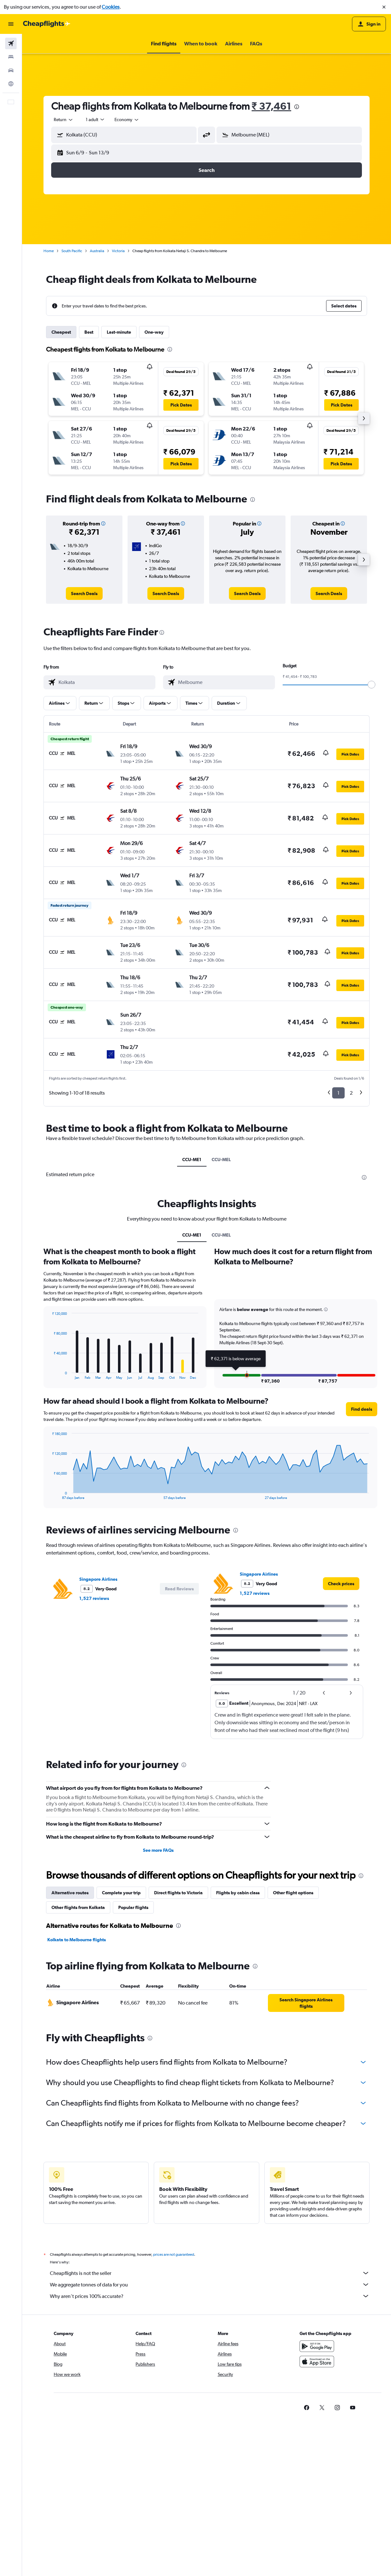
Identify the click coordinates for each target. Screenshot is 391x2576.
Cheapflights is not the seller (210, 2273)
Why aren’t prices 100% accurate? (210, 2296)
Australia (97, 251)
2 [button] (351, 1093)
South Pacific (71, 251)
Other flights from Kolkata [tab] (78, 1907)
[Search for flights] (11, 43)
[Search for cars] (11, 70)
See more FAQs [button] (158, 1850)
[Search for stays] (11, 56)
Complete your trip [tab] (121, 1892)
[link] (84, 593)
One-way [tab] (154, 332)
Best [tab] (88, 332)
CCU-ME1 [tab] (191, 1159)
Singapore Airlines (98, 1579)
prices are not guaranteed (173, 2254)
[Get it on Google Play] (317, 2346)
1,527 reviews (94, 1598)
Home (48, 251)
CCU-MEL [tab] (221, 1159)
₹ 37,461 (271, 106)
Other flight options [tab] (293, 1892)
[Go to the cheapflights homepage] (46, 24)
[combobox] (63, 119)
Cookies (111, 7)
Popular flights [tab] (133, 1907)
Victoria (118, 251)
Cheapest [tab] (61, 332)
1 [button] (338, 1093)
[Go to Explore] (11, 83)
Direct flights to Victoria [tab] (178, 1892)
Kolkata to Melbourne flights (76, 1939)
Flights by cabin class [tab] (238, 1892)
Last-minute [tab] (119, 332)
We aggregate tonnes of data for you (210, 2284)
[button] (384, 7)
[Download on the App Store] (317, 2361)
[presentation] (297, 107)
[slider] (371, 684)
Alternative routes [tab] (70, 1892)
